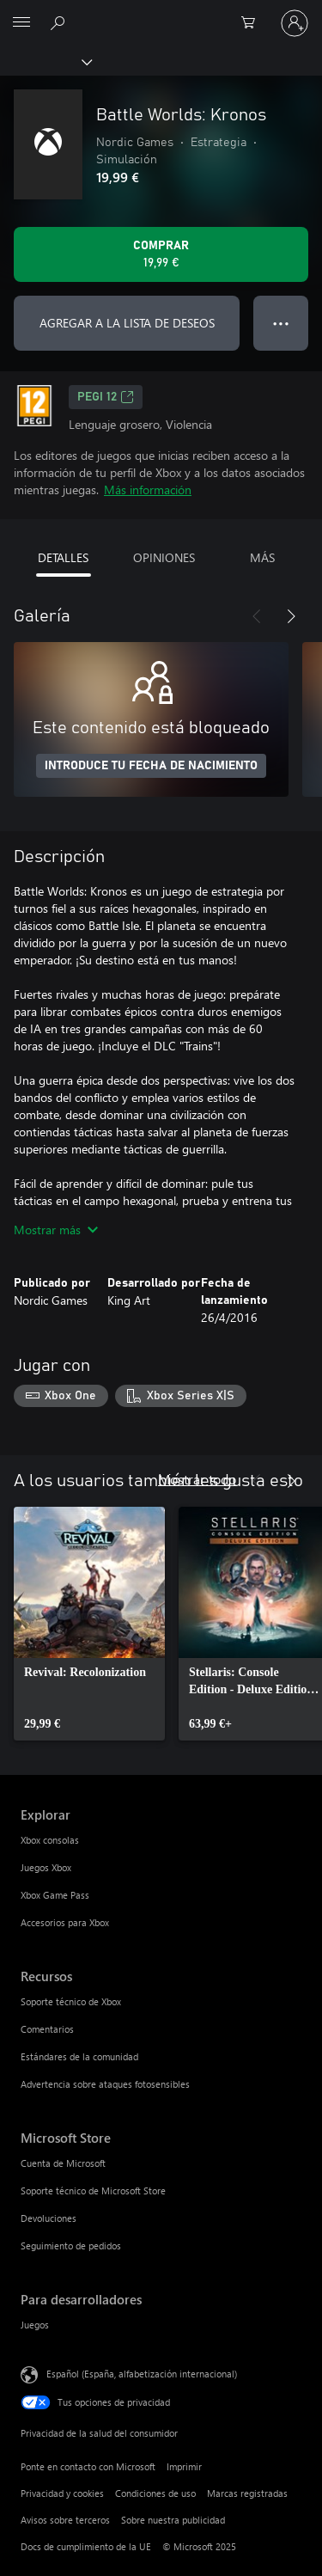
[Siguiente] (291, 616)
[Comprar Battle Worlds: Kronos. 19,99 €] (161, 254)
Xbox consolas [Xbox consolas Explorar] (50, 1839)
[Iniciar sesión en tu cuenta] (294, 23)
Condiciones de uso (155, 2493)
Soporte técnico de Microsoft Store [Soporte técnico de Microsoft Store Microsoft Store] (93, 2190)
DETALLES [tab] (63, 557)
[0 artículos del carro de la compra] (253, 23)
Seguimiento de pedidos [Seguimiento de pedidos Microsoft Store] (71, 2245)
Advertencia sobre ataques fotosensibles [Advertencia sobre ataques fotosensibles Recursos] (105, 2084)
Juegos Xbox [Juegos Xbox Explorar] (46, 1867)
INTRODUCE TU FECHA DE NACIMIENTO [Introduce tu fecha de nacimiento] (151, 766)
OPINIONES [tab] (164, 557)
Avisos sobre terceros (65, 2519)
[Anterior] (257, 616)
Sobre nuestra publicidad (173, 2519)
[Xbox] (45, 61)
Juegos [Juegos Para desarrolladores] (35, 2324)
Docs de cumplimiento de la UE (86, 2546)
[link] (89, 1624)
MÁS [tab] (262, 557)
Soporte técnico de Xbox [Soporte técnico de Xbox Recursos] (71, 2001)
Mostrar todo (197, 1479)
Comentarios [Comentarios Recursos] (47, 2028)
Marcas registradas (247, 2493)
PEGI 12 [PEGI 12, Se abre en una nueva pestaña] (105, 397)
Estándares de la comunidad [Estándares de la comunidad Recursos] (79, 2056)
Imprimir (184, 2466)
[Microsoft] (160, 13)
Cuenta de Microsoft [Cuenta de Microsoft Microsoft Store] (63, 2163)
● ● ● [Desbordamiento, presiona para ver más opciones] (281, 322)
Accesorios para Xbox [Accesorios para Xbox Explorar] (65, 1922)
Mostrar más (56, 1229)
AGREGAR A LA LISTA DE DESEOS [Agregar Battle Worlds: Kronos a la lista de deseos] (127, 323)
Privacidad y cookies (62, 2493)
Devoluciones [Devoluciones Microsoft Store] (48, 2218)
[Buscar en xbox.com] (60, 22)
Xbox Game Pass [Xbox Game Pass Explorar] (55, 1894)
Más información (147, 489)
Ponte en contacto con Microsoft (88, 2466)
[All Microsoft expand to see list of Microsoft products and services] (21, 23)
